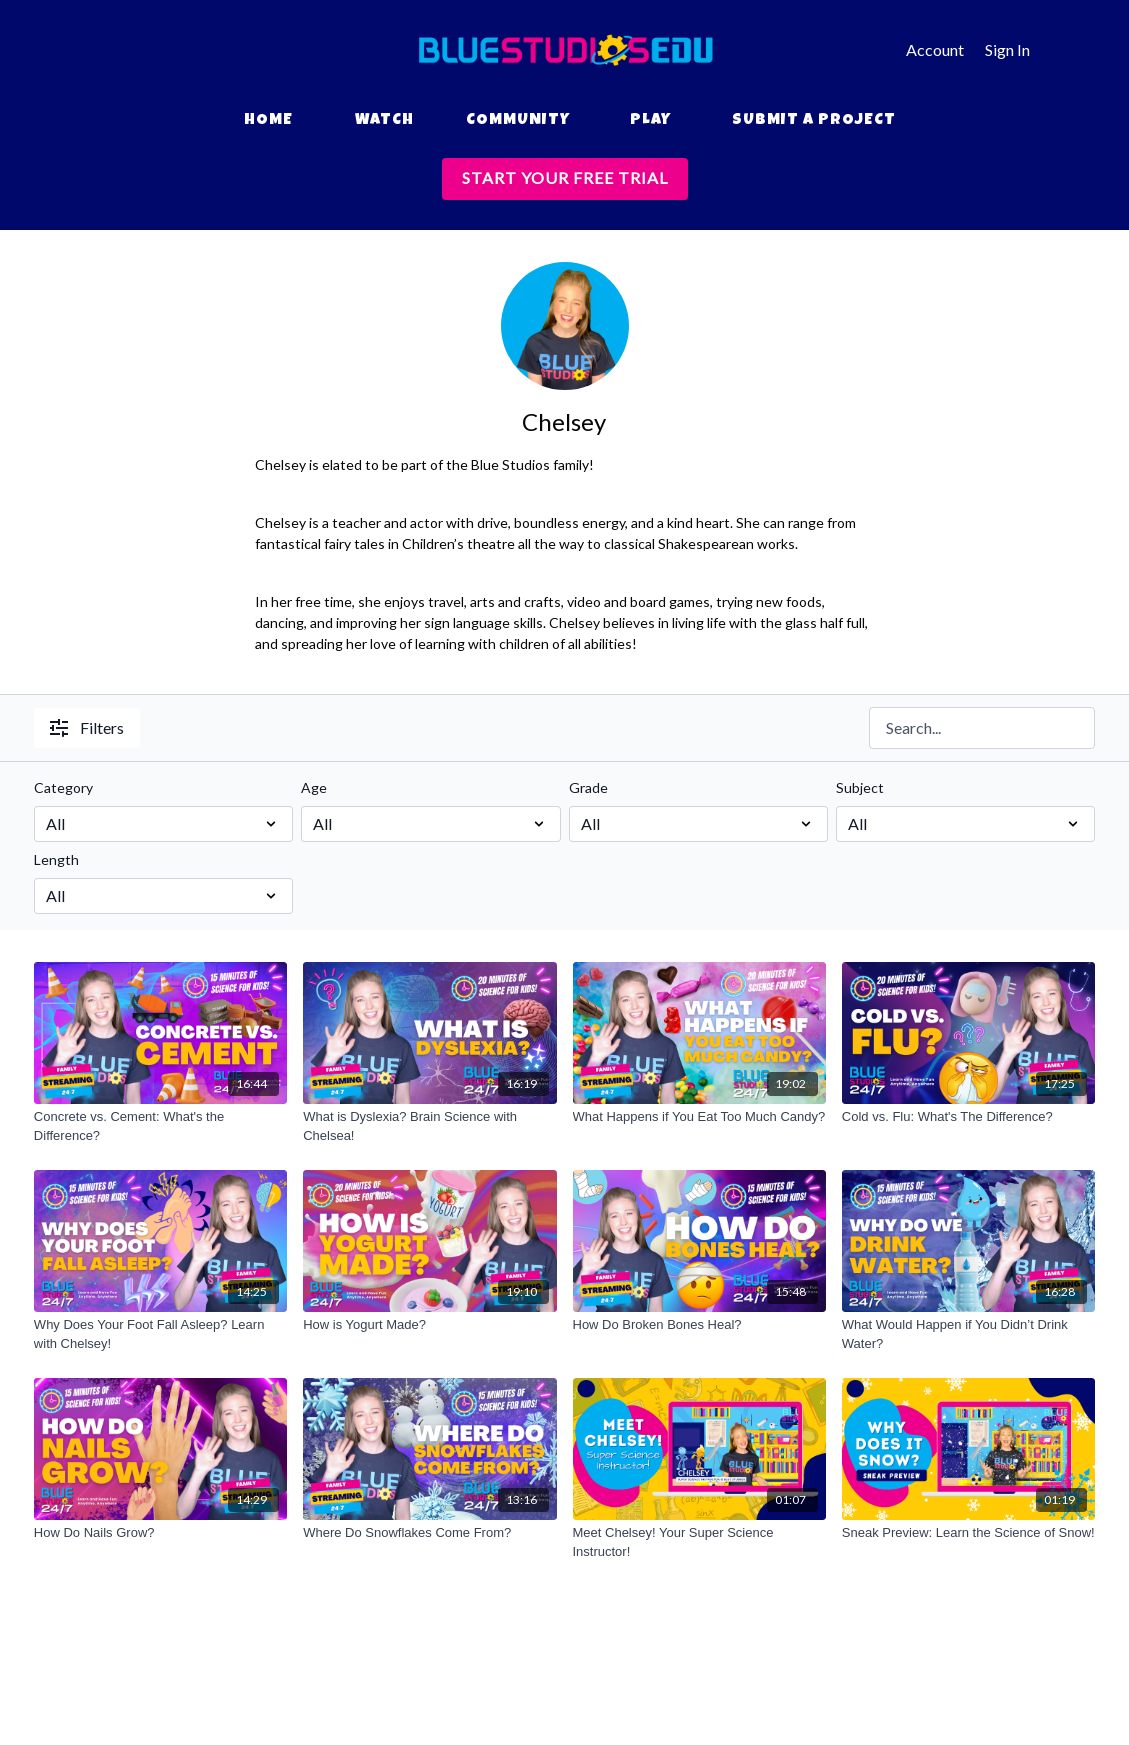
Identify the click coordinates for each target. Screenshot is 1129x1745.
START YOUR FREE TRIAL (565, 177)
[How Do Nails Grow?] (160, 1533)
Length (56, 859)
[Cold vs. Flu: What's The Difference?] (968, 1117)
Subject (860, 787)
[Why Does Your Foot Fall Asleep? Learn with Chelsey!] (160, 1334)
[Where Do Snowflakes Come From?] (429, 1533)
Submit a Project (814, 121)
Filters (87, 727)
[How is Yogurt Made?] (429, 1325)
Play (650, 121)
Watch (384, 121)
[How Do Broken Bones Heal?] (699, 1325)
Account (935, 49)
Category (63, 787)
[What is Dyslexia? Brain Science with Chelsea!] (429, 1126)
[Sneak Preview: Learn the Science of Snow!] (968, 1533)
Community (518, 121)
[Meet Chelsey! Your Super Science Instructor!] (699, 1542)
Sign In (1007, 49)
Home (268, 121)
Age (314, 787)
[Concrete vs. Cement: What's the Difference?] (160, 1126)
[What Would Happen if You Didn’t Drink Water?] (968, 1334)
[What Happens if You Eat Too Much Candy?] (699, 1117)
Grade (588, 787)
